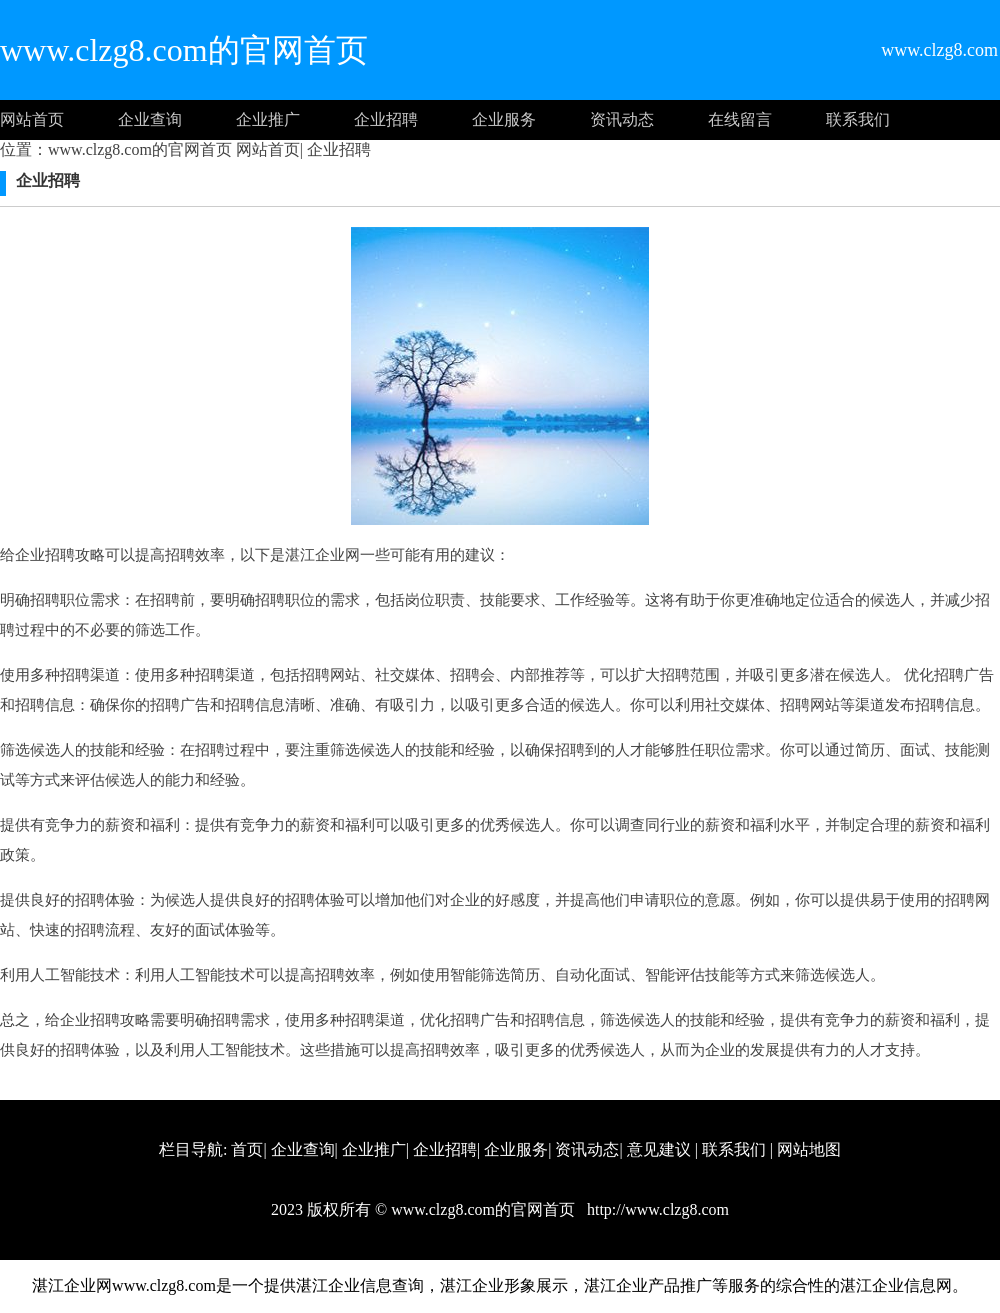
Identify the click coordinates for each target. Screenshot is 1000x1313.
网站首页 (32, 119)
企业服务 (504, 119)
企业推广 (268, 119)
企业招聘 (386, 119)
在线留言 (740, 119)
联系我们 (858, 119)
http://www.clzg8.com (656, 1209)
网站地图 (809, 1149)
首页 (247, 1149)
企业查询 (150, 119)
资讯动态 (622, 119)
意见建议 (659, 1149)
